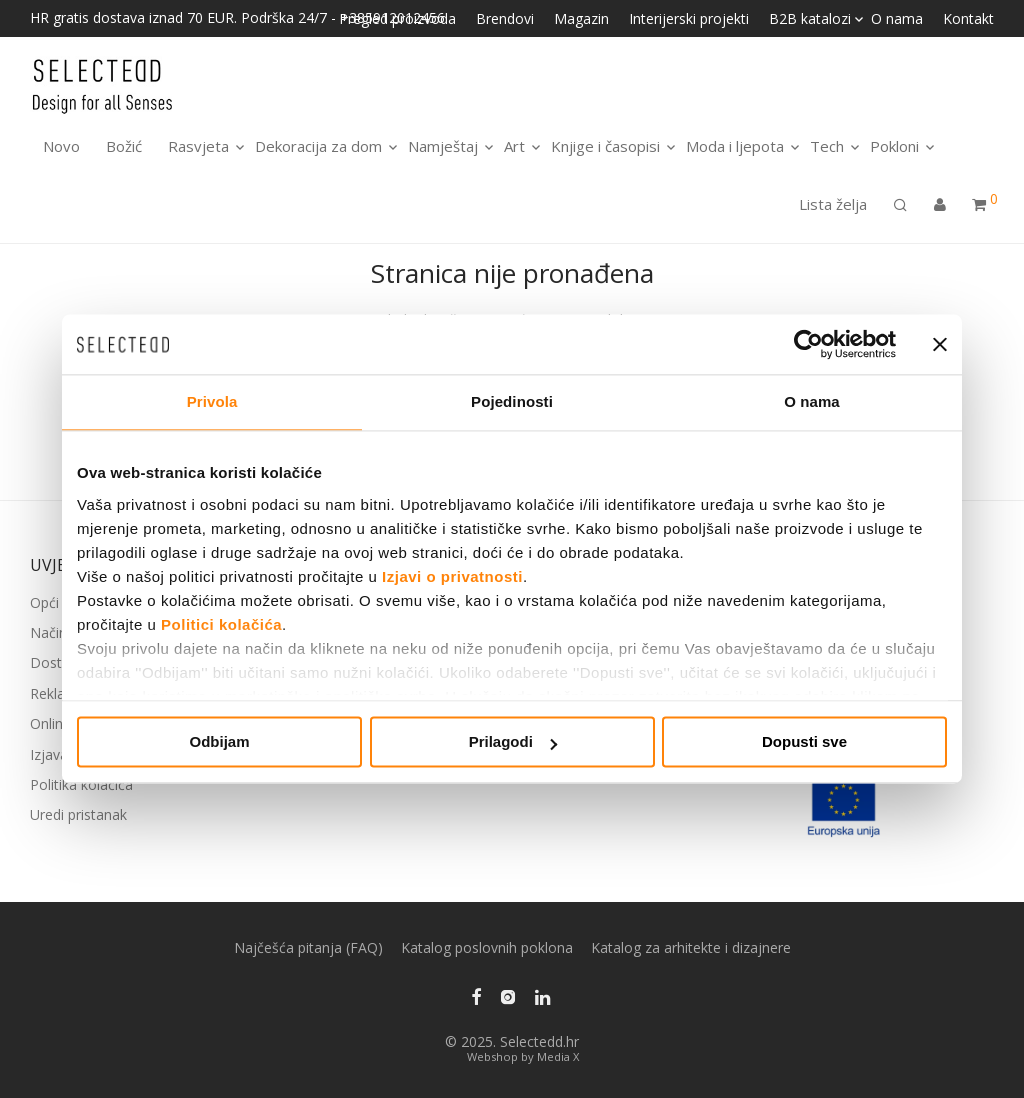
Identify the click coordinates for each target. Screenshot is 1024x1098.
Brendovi (505, 19)
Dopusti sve (804, 741)
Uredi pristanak (78, 814)
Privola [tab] (212, 401)
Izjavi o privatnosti (452, 576)
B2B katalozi (810, 19)
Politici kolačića (221, 624)
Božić (124, 146)
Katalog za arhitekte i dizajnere (691, 947)
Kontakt (968, 19)
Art (514, 146)
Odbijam (219, 741)
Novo (61, 146)
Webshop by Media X (523, 1056)
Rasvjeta (198, 146)
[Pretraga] (900, 205)
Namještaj (443, 146)
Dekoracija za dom (318, 146)
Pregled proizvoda (397, 19)
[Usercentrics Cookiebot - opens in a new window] (808, 344)
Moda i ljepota (735, 146)
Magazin (581, 19)
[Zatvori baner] (940, 344)
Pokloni (894, 146)
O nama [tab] (812, 401)
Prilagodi (513, 741)
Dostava (57, 662)
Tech (827, 146)
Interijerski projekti (689, 19)
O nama (897, 19)
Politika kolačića (81, 784)
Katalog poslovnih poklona (487, 947)
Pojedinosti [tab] (512, 401)
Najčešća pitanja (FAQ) (308, 947)
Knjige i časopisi (605, 146)
